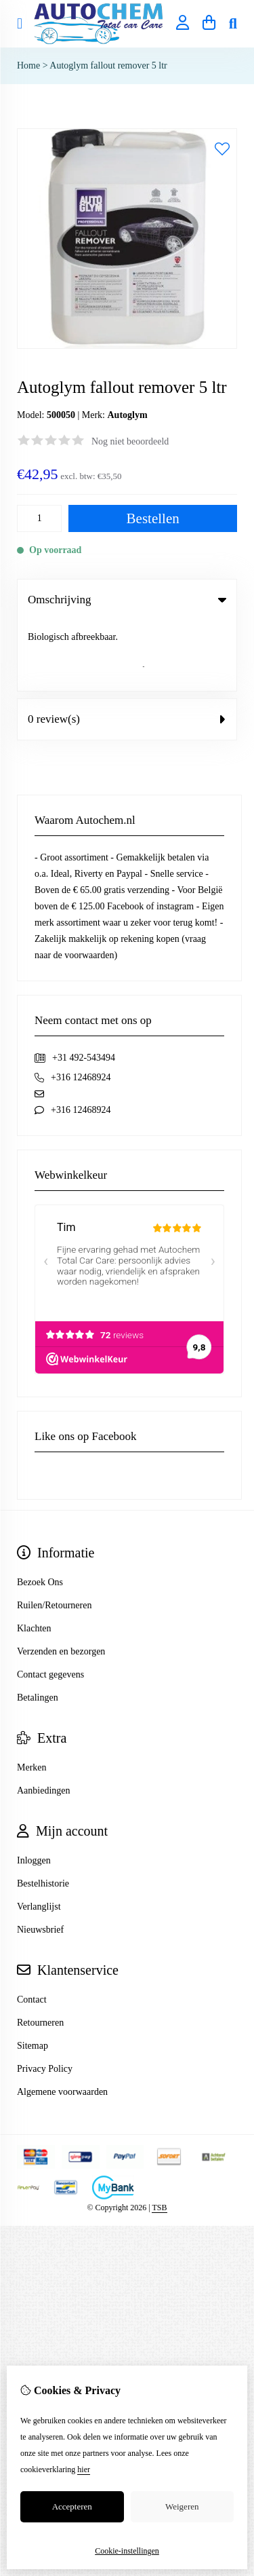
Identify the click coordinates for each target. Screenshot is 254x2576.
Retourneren (40, 1952)
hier (83, 2469)
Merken (32, 1697)
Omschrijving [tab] (127, 599)
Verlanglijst (39, 1836)
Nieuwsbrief (40, 1859)
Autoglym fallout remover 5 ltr (108, 65)
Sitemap (32, 1975)
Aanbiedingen (43, 1720)
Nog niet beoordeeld (130, 441)
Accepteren (72, 2506)
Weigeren (181, 2506)
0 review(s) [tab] (127, 648)
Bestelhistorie (43, 1813)
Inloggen (34, 1790)
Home (28, 65)
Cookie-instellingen (127, 2551)
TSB (159, 2137)
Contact (32, 1929)
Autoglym (127, 415)
